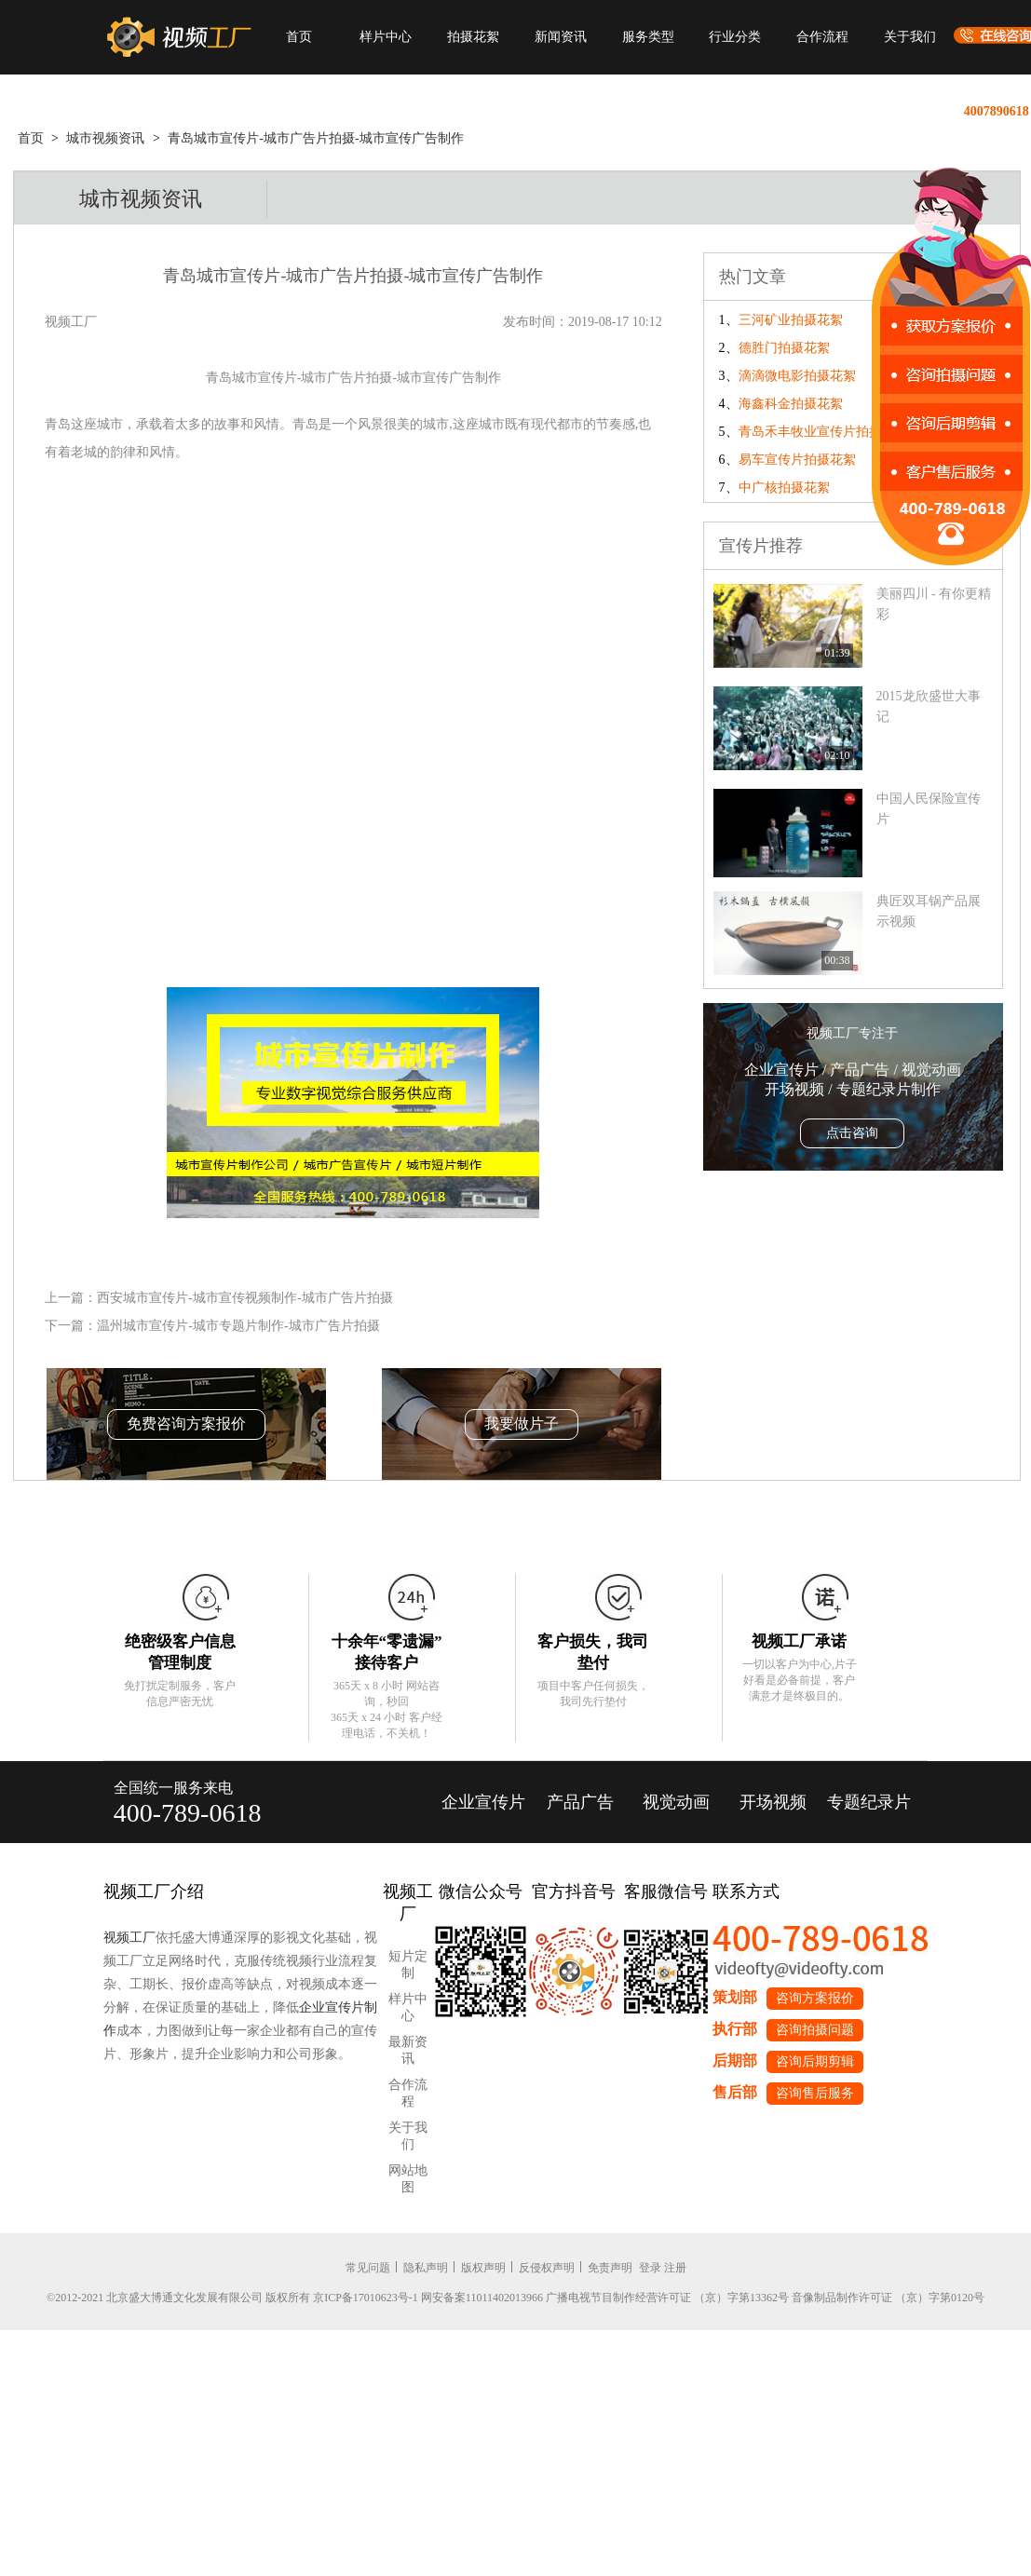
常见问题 (368, 2267)
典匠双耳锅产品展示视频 (928, 911)
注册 (675, 2267)
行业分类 (735, 37)
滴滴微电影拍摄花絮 (797, 376)
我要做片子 (521, 1423)
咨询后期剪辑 (815, 2061)
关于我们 (910, 37)
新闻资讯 (561, 37)
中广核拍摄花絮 (784, 488)
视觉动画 (676, 1802)
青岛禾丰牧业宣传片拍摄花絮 (823, 432)
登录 (650, 2267)
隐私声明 (425, 2267)
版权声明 (483, 2267)
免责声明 (610, 2267)
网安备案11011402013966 (482, 2297)
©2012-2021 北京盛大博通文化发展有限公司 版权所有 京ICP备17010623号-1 (232, 2297)
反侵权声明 (547, 2267)
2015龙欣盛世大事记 (928, 706)
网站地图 (407, 2178)
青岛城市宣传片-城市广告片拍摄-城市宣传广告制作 (315, 138)
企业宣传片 (483, 1802)
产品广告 (580, 1802)
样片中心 (385, 37)
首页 (299, 37)
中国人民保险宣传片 (928, 809)
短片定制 (407, 1964)
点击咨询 (852, 1133)
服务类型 (648, 37)
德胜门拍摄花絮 (784, 348)
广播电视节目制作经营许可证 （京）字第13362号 (667, 2297)
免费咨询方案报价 (186, 1423)
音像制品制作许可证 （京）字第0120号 (888, 2297)
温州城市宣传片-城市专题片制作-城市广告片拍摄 (238, 1326)
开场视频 (773, 1802)
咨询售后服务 (815, 2093)
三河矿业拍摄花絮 (791, 320)
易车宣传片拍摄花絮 (797, 460)
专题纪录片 (869, 1802)
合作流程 (822, 37)
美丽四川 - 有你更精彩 (934, 604)
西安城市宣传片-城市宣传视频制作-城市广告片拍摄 (244, 1298)
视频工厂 (129, 1938)
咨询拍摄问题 (815, 2030)
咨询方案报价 (815, 1998)
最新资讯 (407, 2050)
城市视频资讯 (105, 138)
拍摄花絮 (473, 37)
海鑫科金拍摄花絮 (791, 404)
